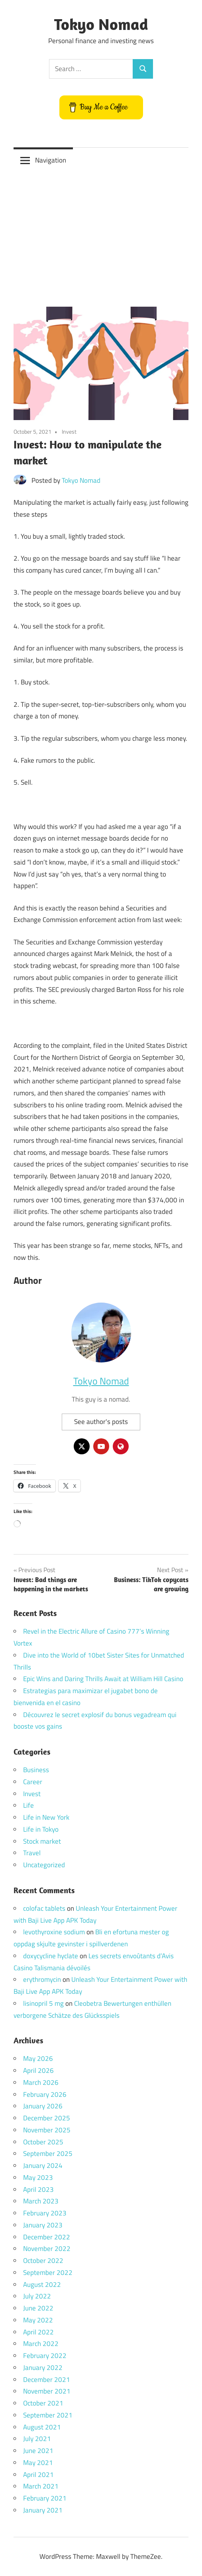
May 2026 (38, 2058)
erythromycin (42, 1979)
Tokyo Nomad (101, 24)
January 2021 (43, 2510)
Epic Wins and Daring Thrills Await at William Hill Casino (103, 1679)
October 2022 (43, 2260)
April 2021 (38, 2474)
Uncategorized (44, 1865)
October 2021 (43, 2403)
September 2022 (48, 2272)
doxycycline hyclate (50, 1956)
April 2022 (38, 2332)
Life (28, 1805)
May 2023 (38, 2177)
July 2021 (37, 2438)
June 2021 (38, 2450)
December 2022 (46, 2237)
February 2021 (45, 2498)
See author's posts (101, 1421)
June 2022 (38, 2308)
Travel (32, 1853)
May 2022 (38, 2320)
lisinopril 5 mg (43, 2003)
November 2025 (47, 2130)
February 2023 (45, 2213)
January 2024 (43, 2165)
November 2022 (47, 2248)
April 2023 (38, 2189)
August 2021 (42, 2427)
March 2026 (41, 2082)
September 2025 (48, 2153)
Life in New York (46, 1817)
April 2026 (38, 2070)
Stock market (42, 1841)
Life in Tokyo (41, 1829)
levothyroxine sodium (54, 1932)
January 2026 (43, 2106)
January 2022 (43, 2367)
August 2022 (42, 2284)
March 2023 (41, 2201)
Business (36, 1770)
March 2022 (41, 2343)
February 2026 (45, 2094)
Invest (69, 431)
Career (32, 1782)
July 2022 (37, 2296)
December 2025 (46, 2118)
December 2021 (46, 2379)
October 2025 (43, 2142)
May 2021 (38, 2462)
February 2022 (45, 2355)
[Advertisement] (101, 233)
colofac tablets (44, 1908)
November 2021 (47, 2391)
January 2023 (43, 2225)
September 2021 (48, 2415)
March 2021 (41, 2486)
